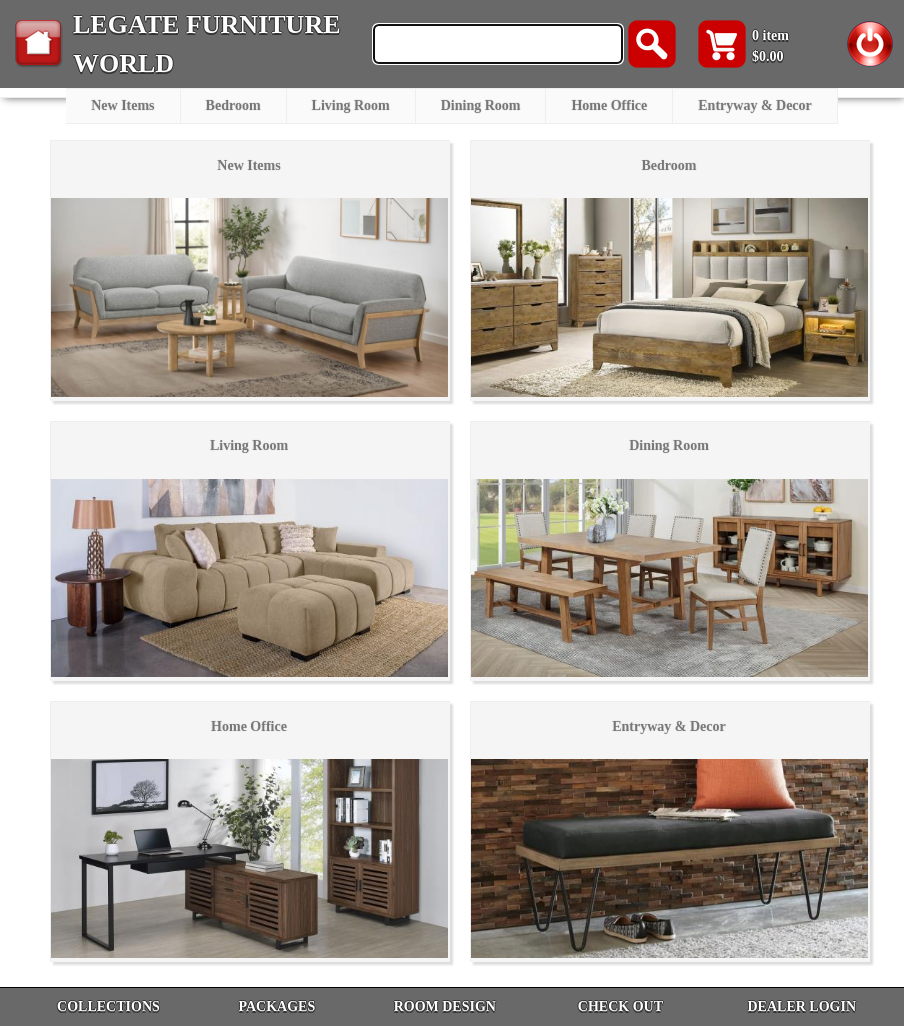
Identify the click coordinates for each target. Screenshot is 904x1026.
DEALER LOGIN (801, 1006)
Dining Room (481, 105)
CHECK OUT (620, 1006)
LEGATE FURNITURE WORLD (207, 44)
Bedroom (233, 105)
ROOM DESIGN (445, 1006)
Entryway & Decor (755, 105)
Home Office (609, 105)
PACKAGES (276, 1006)
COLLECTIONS (108, 1006)
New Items (122, 105)
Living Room (351, 105)
